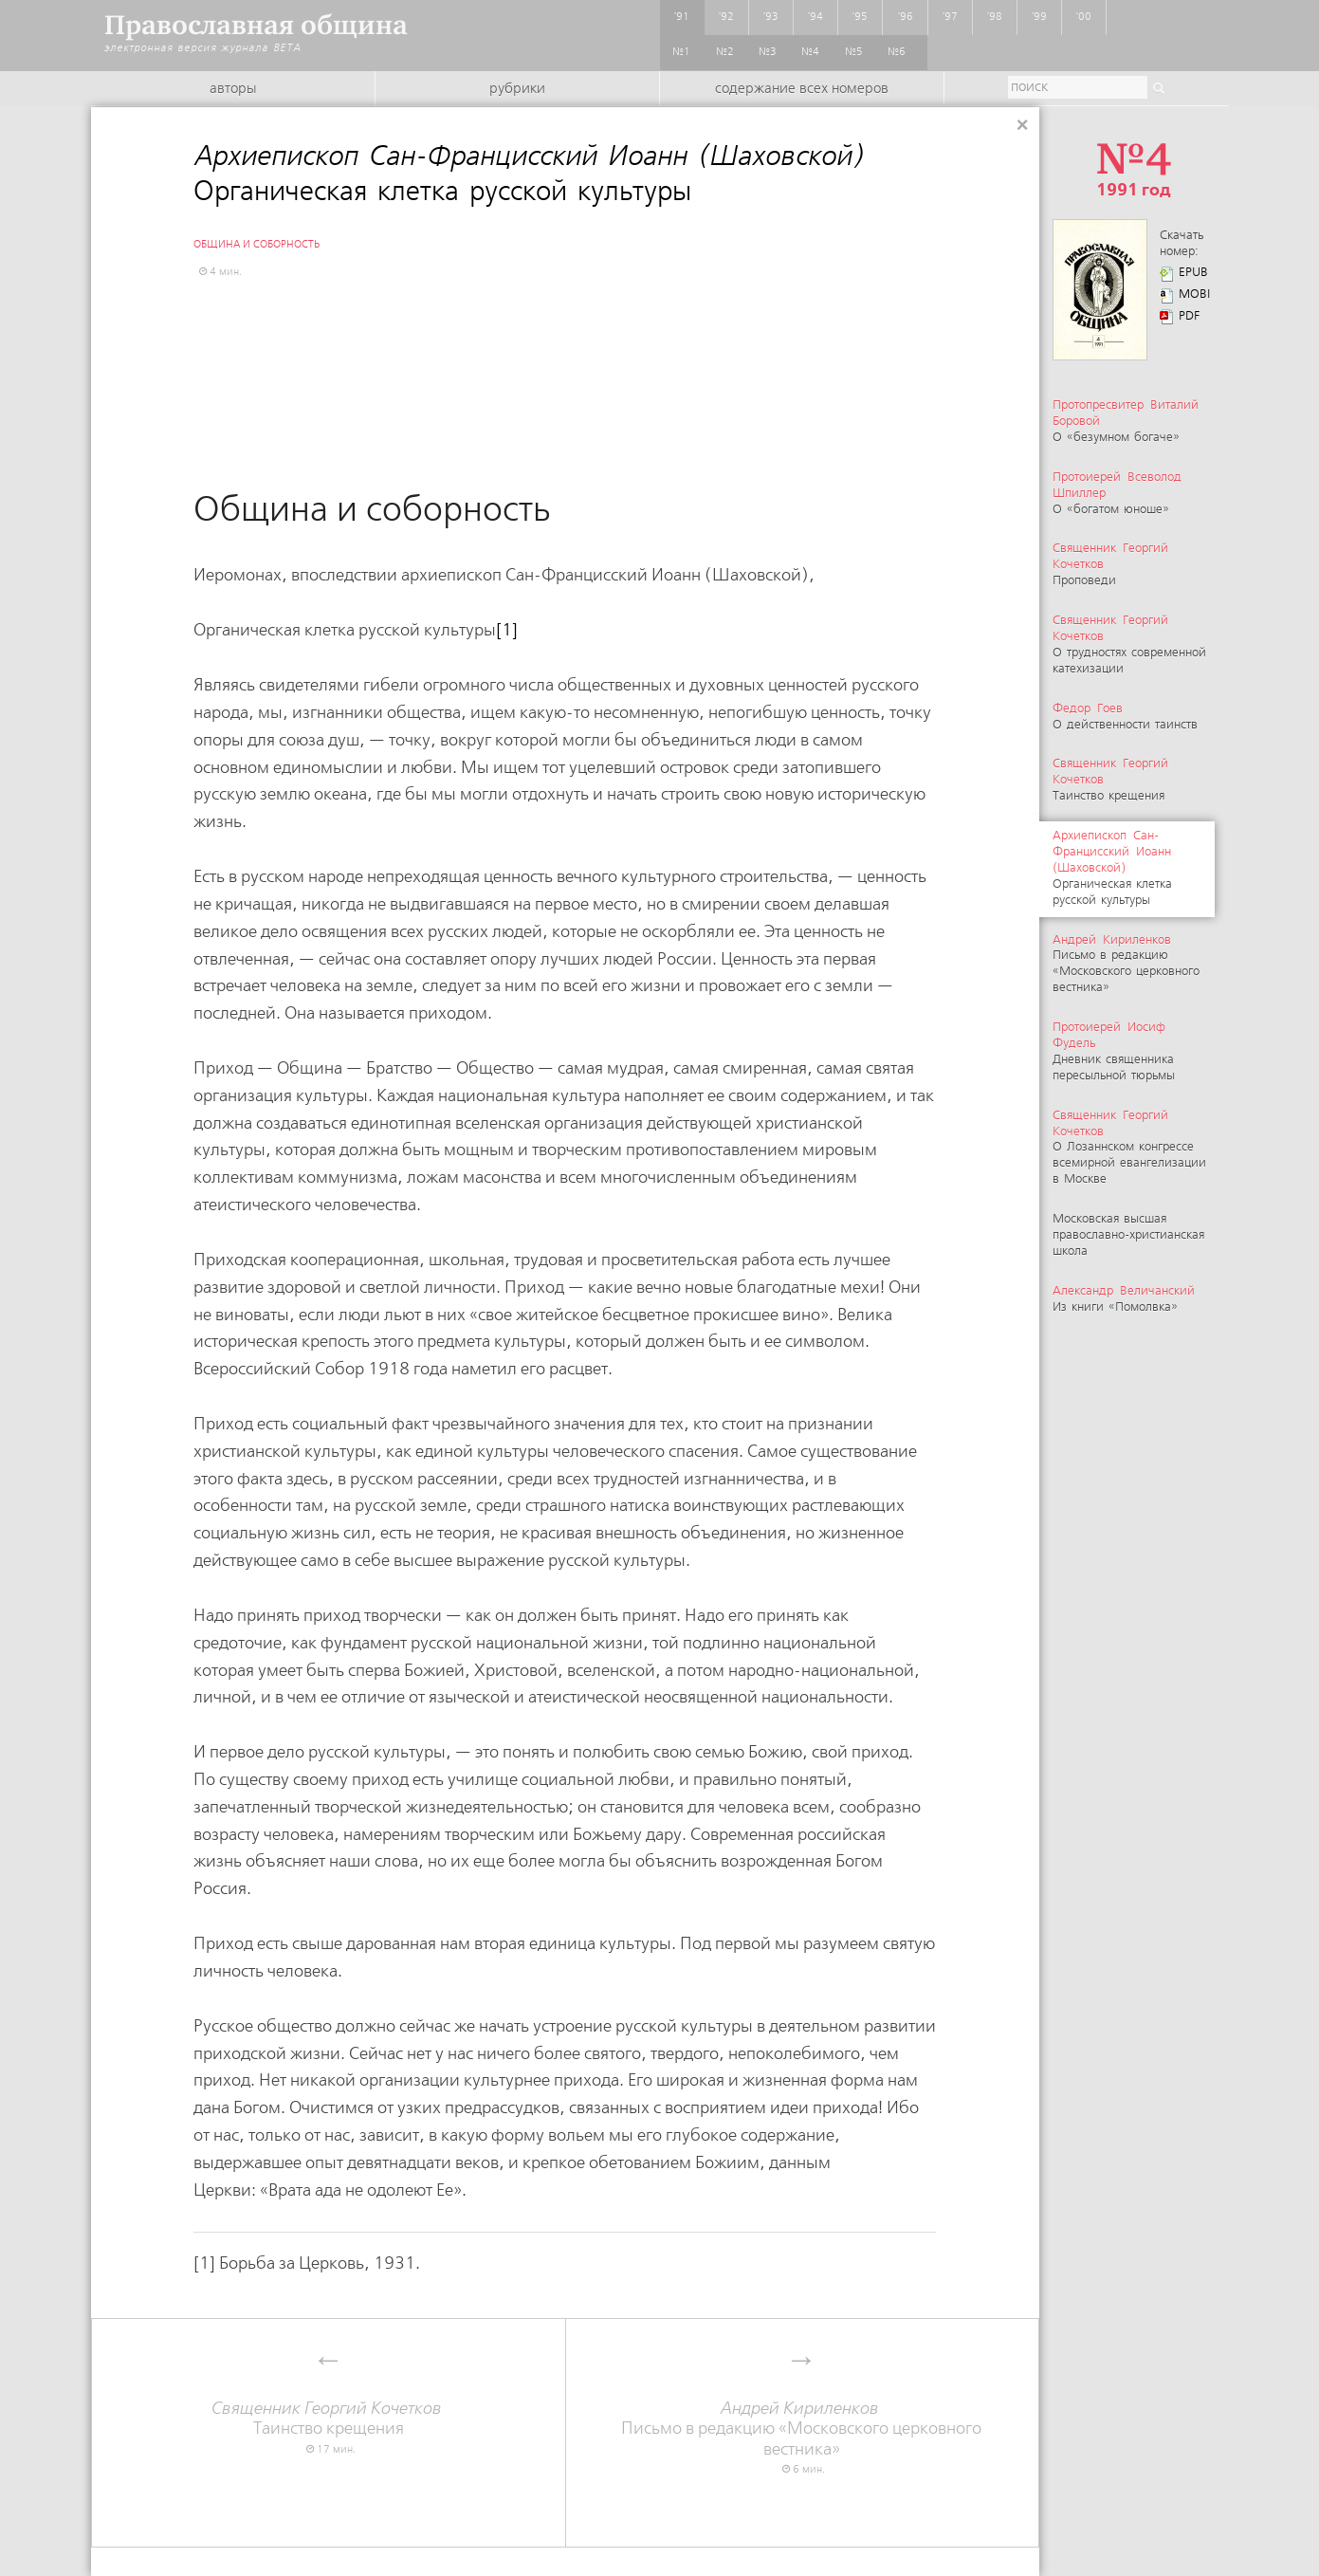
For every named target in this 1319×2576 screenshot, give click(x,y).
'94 (815, 17)
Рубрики (517, 89)
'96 (905, 17)
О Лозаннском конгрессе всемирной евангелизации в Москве (1129, 1148)
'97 (950, 17)
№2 (725, 52)
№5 (854, 52)
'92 (726, 17)
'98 (994, 17)
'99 (1039, 17)
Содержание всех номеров (801, 89)
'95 (860, 17)
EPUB (1193, 273)
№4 (810, 52)
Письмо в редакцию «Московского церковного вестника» (1126, 964)
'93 (771, 17)
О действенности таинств (1125, 717)
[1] (507, 630)
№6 (897, 52)
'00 (1083, 17)
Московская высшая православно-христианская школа (1128, 1235)
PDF (1189, 316)
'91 (681, 17)
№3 (768, 52)
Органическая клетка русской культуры (1112, 868)
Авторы (233, 89)
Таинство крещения (328, 2419)
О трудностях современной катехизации (1129, 645)
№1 (681, 52)
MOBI (1194, 294)
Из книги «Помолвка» (1126, 1299)
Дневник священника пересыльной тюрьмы (1114, 1052)
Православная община (256, 25)
